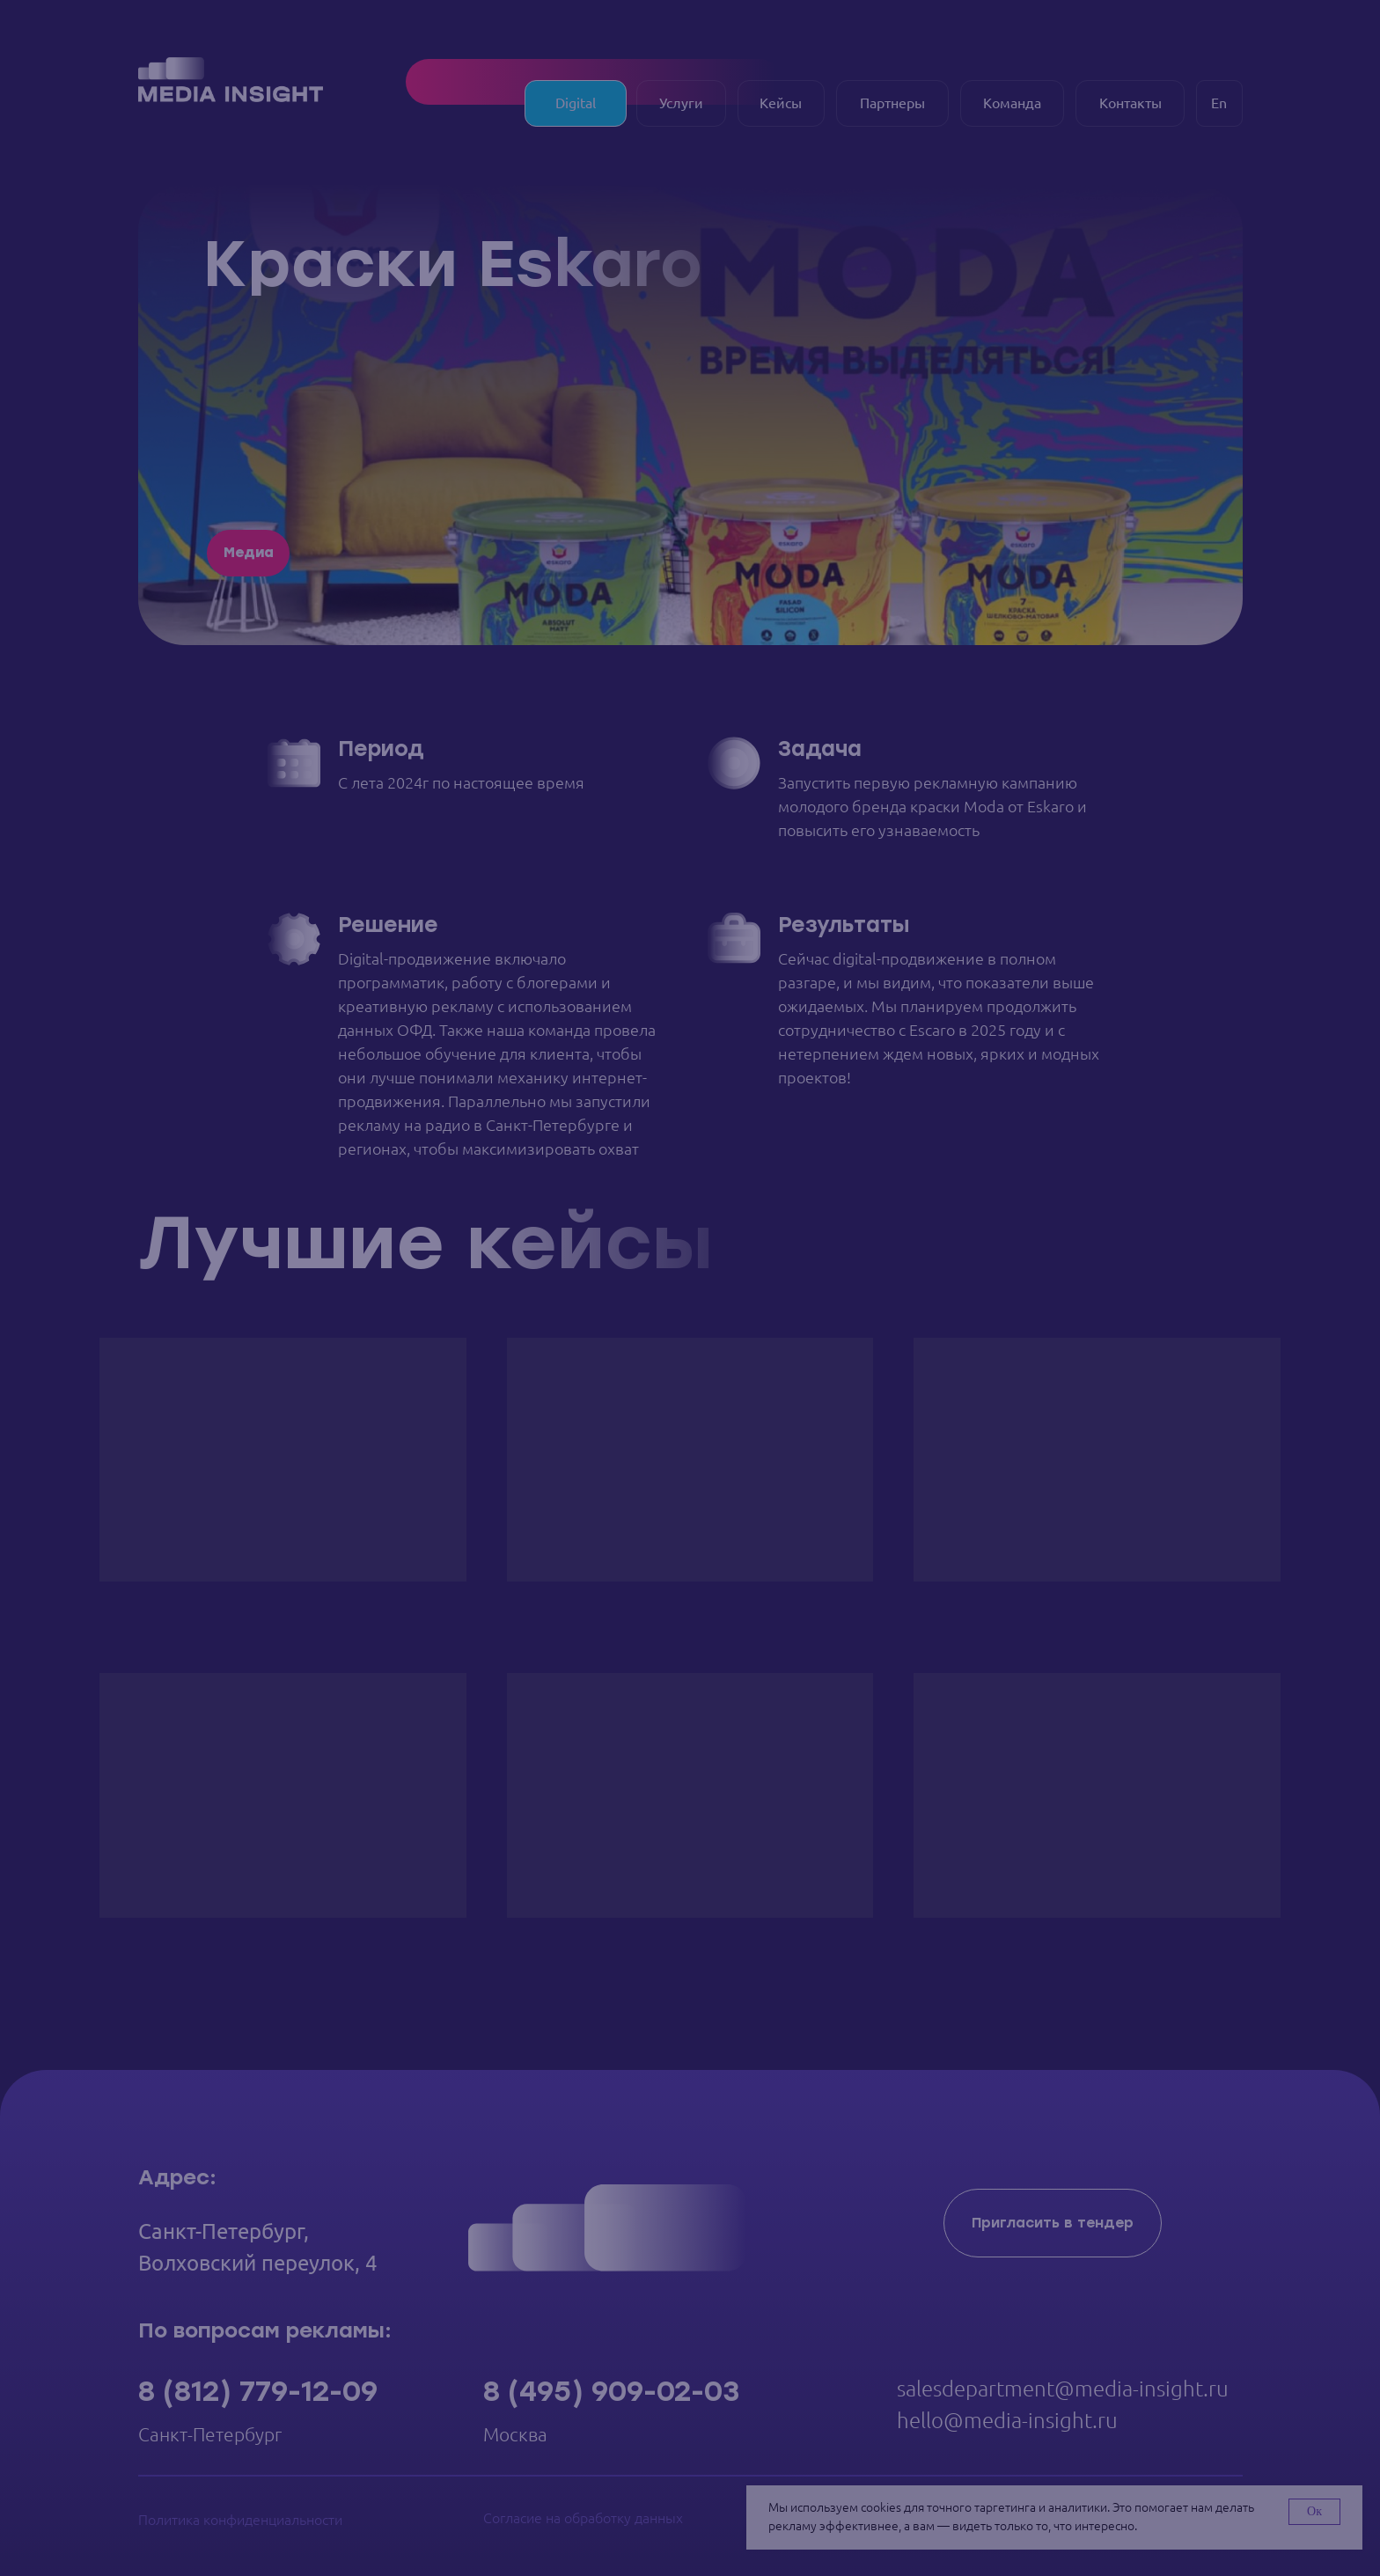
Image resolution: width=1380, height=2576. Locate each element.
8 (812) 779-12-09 (258, 2391)
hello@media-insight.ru (1007, 2420)
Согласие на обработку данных (583, 2518)
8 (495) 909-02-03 (611, 2391)
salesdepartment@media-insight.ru (1063, 2388)
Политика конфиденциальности (240, 2520)
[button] (1052, 2223)
